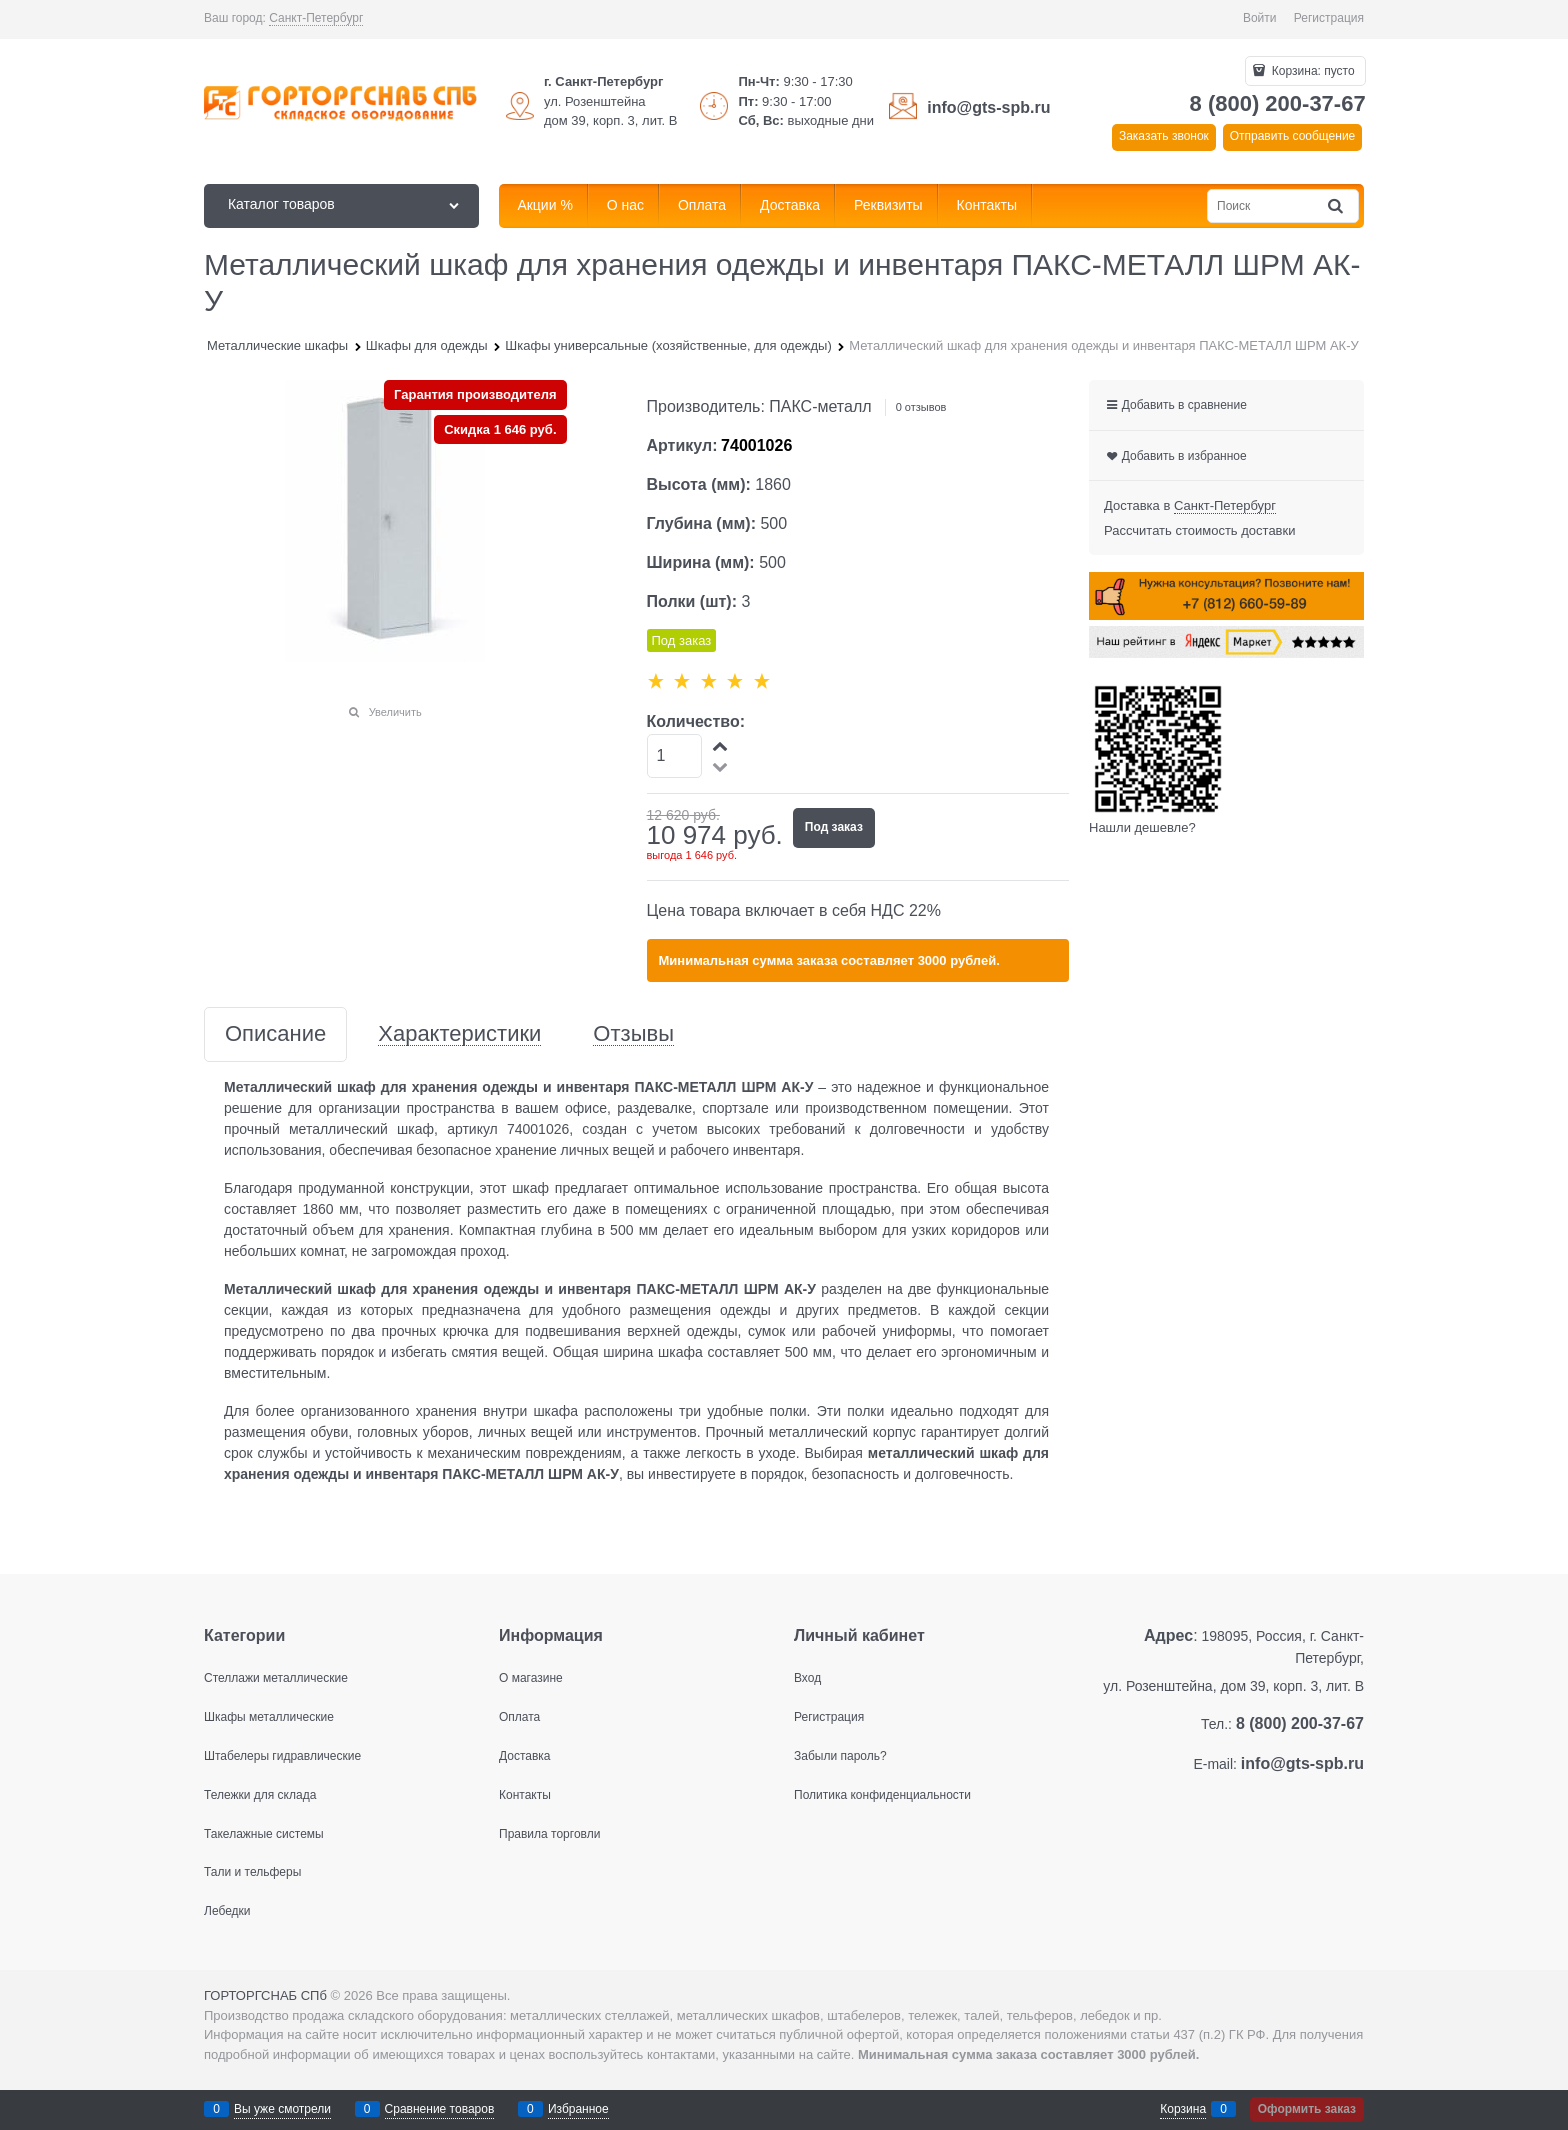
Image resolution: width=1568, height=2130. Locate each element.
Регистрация (1329, 18)
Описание (275, 1034)
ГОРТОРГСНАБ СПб (265, 1995)
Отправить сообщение (1293, 136)
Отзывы (633, 1034)
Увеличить (395, 712)
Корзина (1183, 2109)
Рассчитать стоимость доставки (1199, 530)
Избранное (578, 2109)
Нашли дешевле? (1142, 827)
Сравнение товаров (440, 2109)
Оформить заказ (1307, 2109)
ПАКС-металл (820, 406)
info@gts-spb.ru (988, 107)
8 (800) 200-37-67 (1278, 103)
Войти (1260, 18)
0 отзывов (921, 407)
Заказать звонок (1164, 136)
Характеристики (459, 1034)
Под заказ (834, 827)
